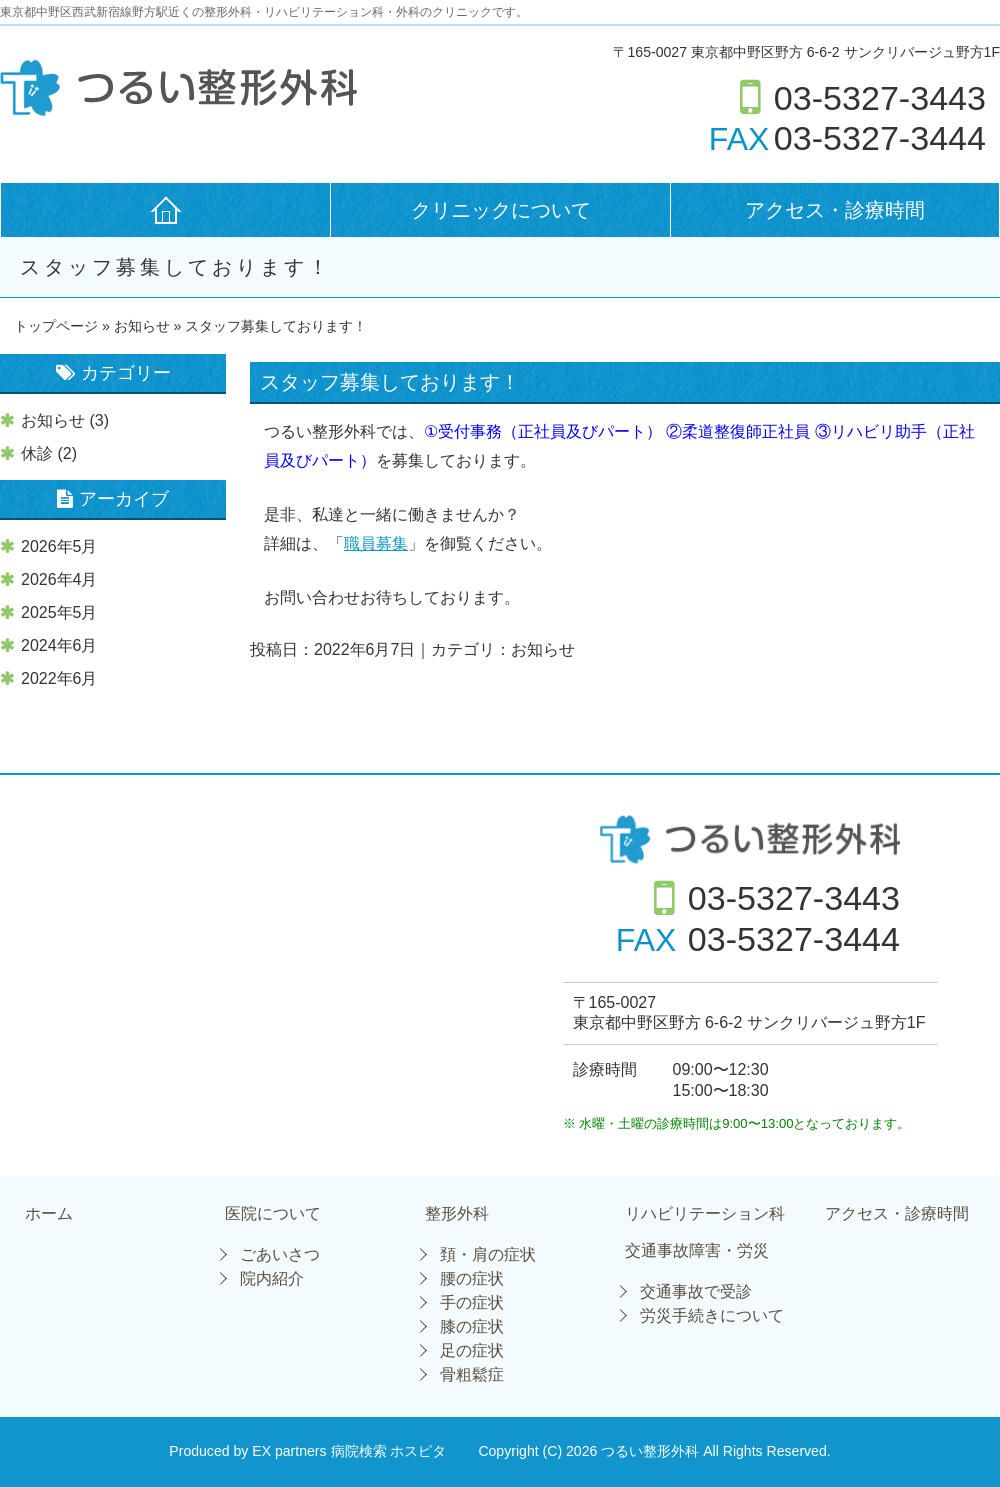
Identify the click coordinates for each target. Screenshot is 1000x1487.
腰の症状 (472, 1278)
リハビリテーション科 (705, 1214)
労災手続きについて (712, 1315)
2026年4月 (59, 579)
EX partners (289, 1451)
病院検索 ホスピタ (389, 1451)
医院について (273, 1214)
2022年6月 (59, 678)
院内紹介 (272, 1278)
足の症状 (472, 1350)
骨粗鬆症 (472, 1374)
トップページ (56, 326)
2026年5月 (59, 546)
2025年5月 (59, 612)
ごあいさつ (280, 1254)
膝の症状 (472, 1326)
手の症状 (472, 1302)
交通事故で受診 (696, 1291)
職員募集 (376, 543)
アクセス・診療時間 (835, 210)
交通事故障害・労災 (697, 1251)
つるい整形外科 (652, 1451)
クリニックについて (501, 210)
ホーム (49, 1214)
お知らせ (142, 326)
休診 (37, 453)
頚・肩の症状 (488, 1254)
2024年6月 (59, 645)
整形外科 (457, 1214)
